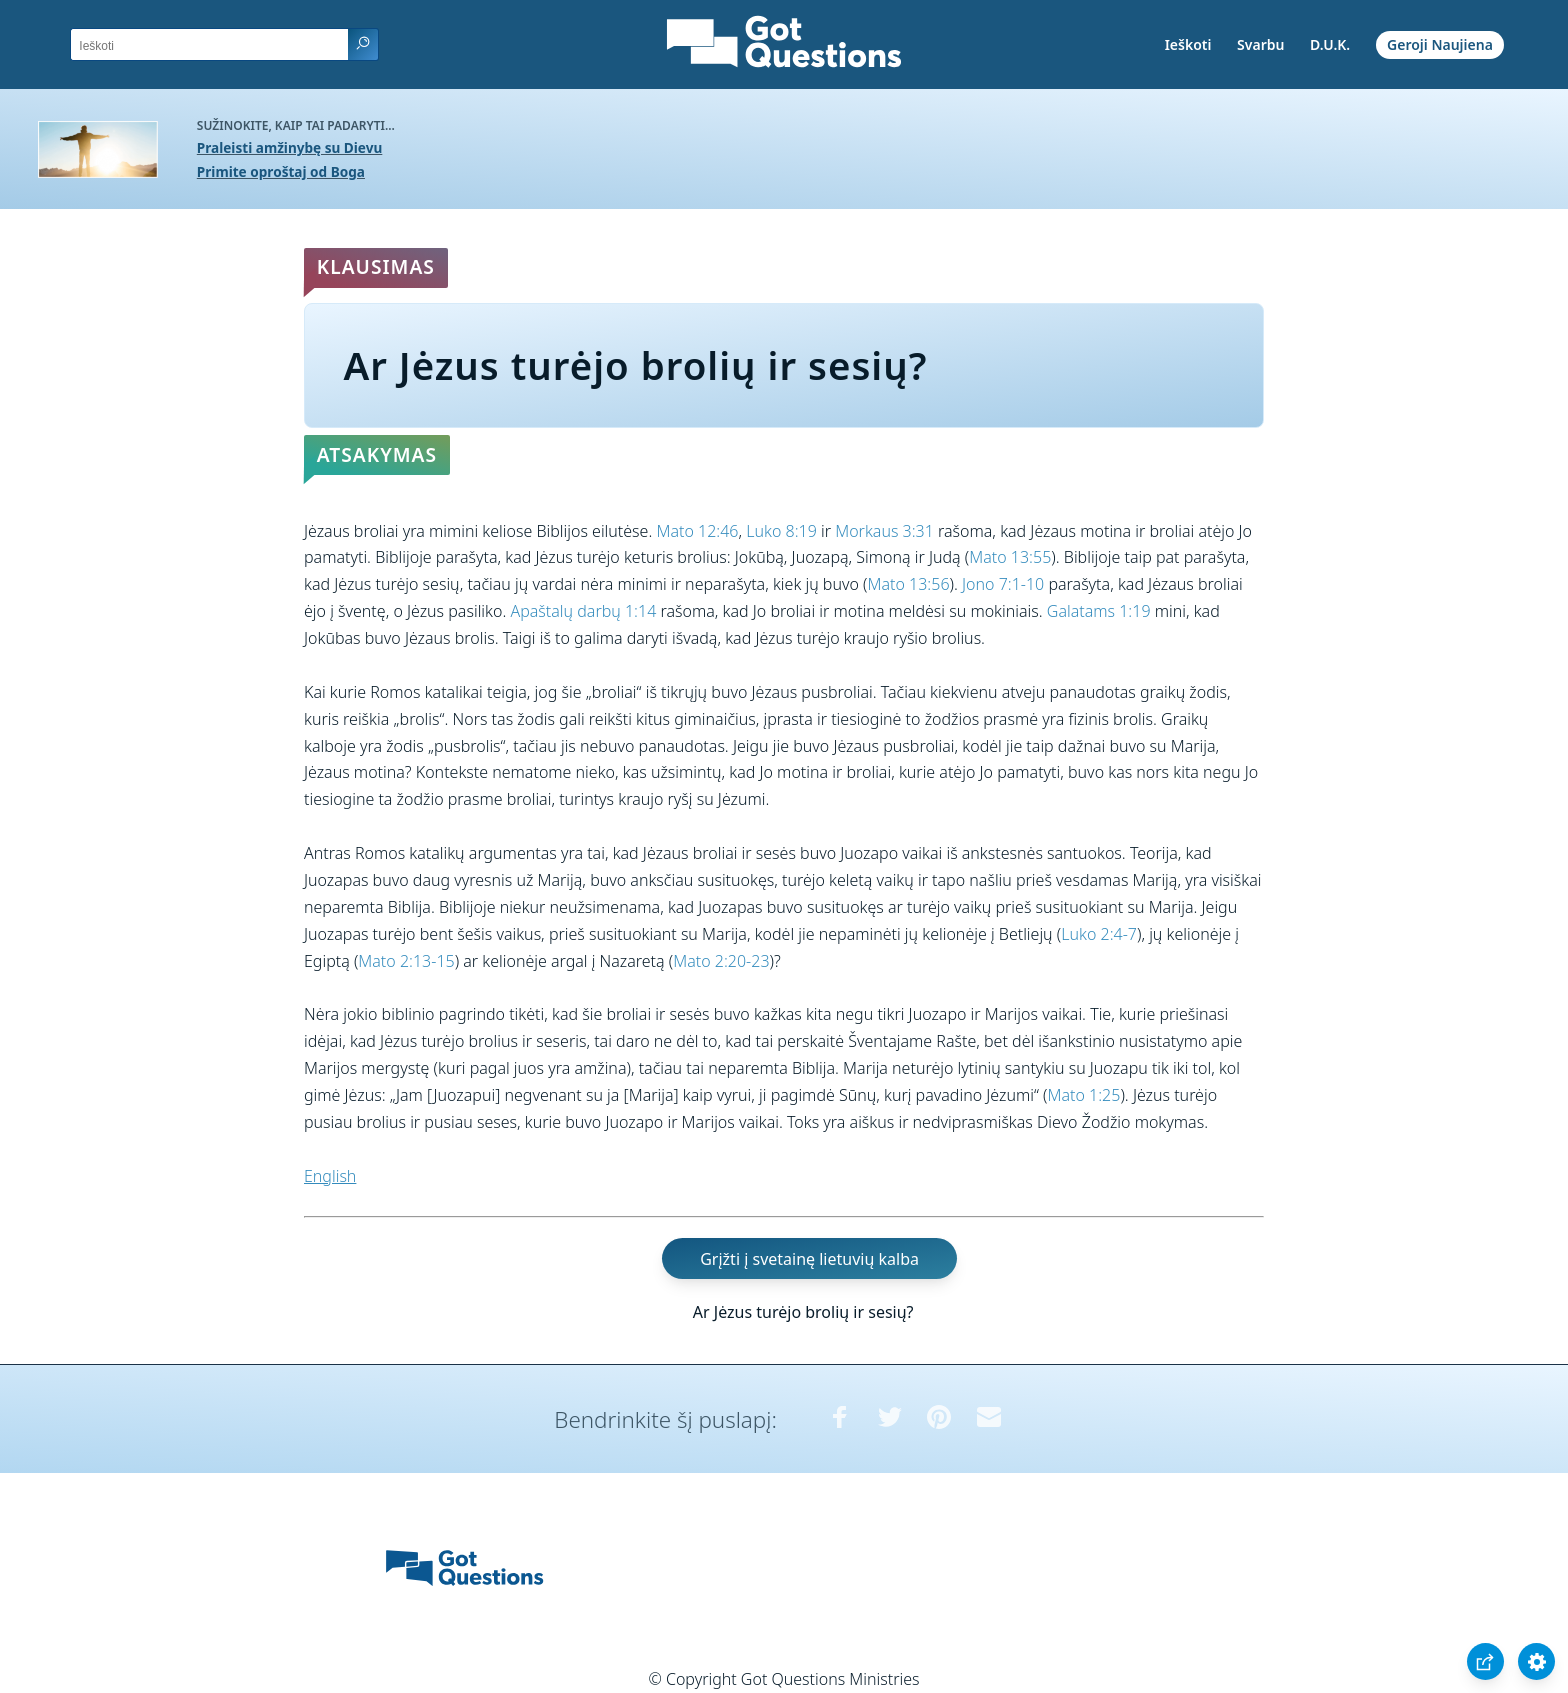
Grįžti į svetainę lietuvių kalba (809, 1258)
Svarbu (1260, 44)
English (330, 1176)
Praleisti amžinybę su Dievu (290, 147)
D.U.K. (1330, 44)
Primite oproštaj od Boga (281, 171)
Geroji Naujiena (1440, 44)
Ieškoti (1188, 44)
